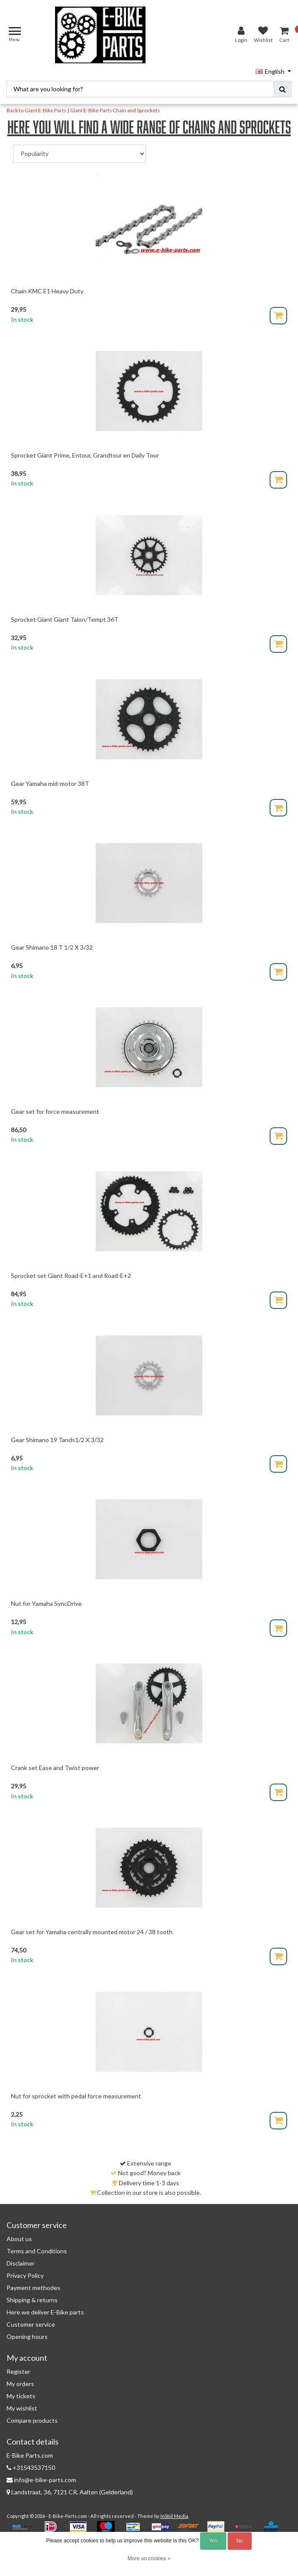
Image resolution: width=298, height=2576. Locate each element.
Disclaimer (21, 2263)
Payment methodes (33, 2287)
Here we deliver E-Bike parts (45, 2312)
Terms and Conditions (37, 2251)
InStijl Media (174, 2516)
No (239, 2541)
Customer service (31, 2324)
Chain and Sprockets (136, 110)
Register (18, 2371)
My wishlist (22, 2408)
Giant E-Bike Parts (91, 110)
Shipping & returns (32, 2300)
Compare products (32, 2420)
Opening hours (27, 2336)
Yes (213, 2541)
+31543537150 (31, 2467)
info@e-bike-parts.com (41, 2479)
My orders (20, 2383)
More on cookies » (149, 2558)
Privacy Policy (25, 2275)
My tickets (21, 2396)
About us (19, 2238)
